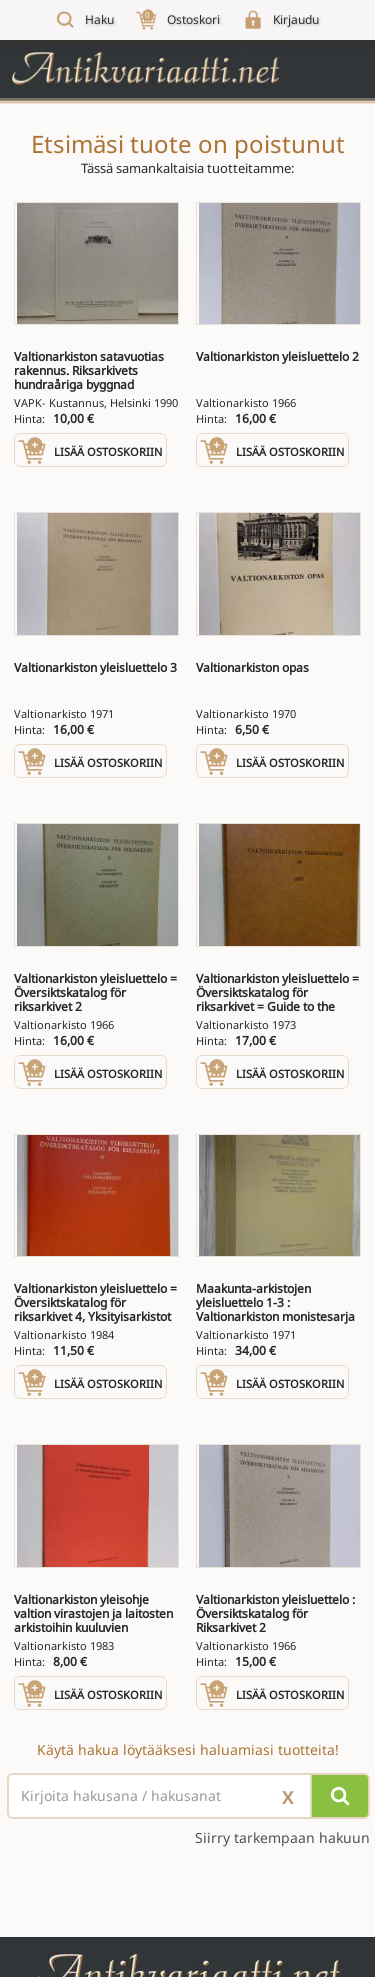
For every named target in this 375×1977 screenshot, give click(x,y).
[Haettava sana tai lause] (187, 1796)
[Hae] (340, 1796)
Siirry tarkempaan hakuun (282, 1838)
